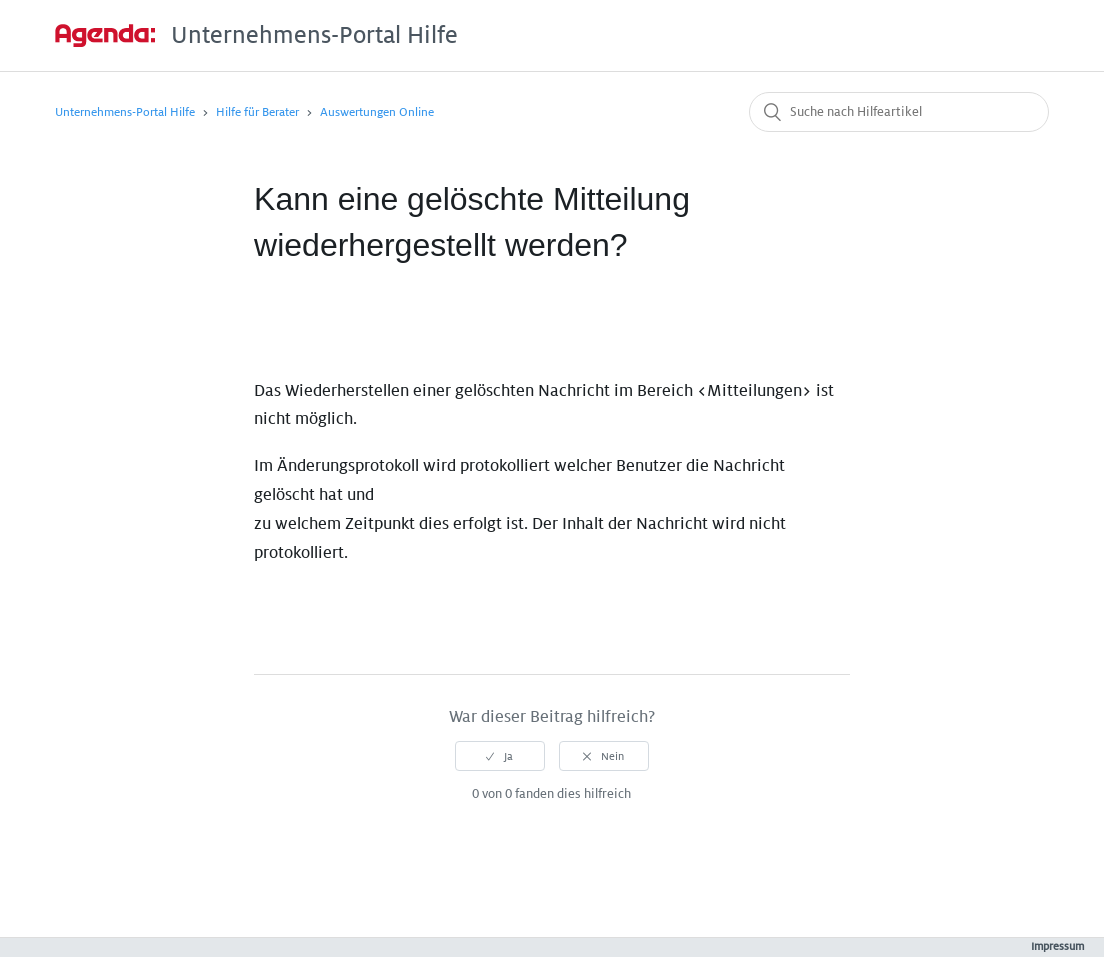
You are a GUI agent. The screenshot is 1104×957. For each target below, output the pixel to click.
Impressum (1057, 946)
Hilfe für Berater (257, 112)
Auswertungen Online (377, 112)
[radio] (500, 756)
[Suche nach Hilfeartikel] (899, 112)
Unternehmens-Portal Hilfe (125, 112)
